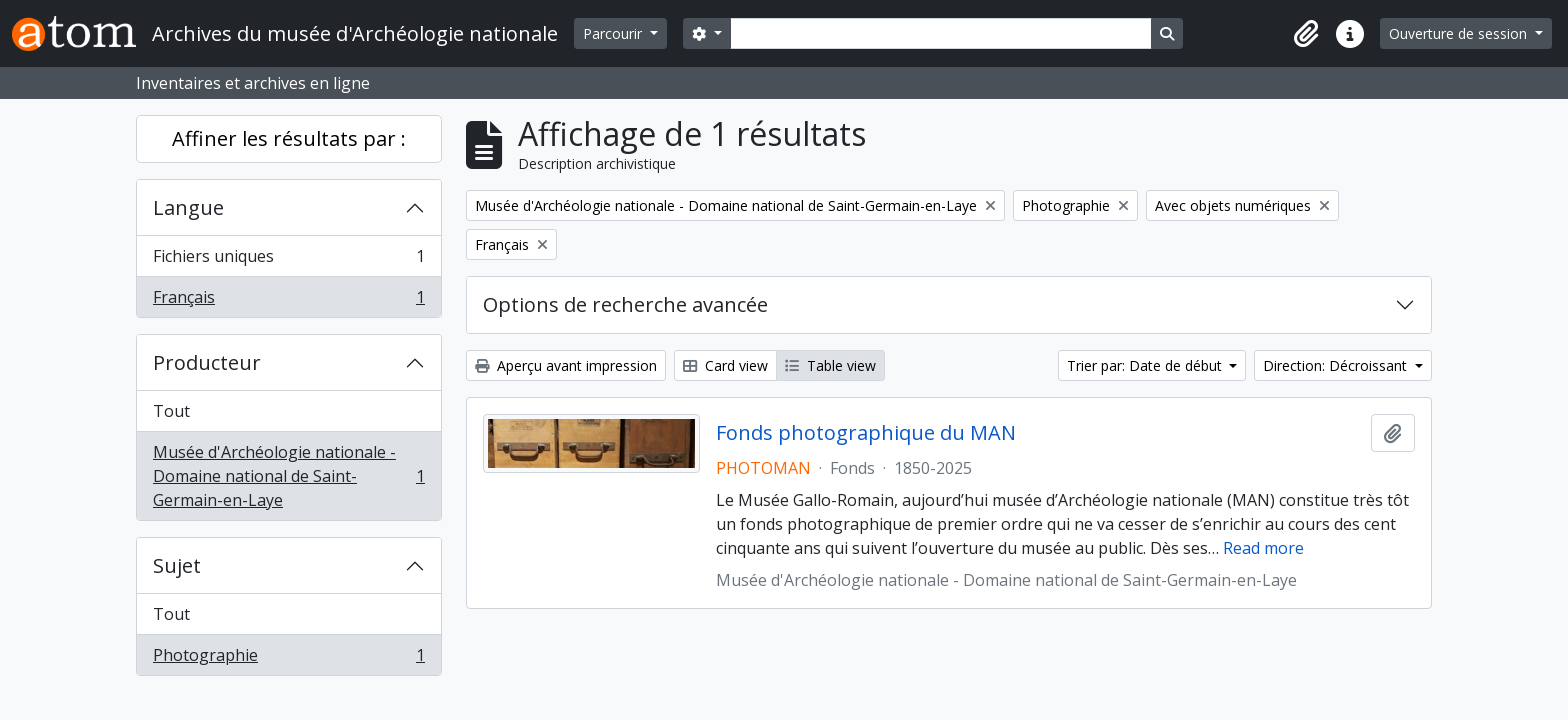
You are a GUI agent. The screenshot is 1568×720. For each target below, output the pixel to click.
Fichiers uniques (288, 260)
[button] (1306, 34)
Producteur (207, 362)
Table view (830, 365)
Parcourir (614, 33)
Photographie (288, 659)
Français (288, 301)
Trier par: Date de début (1146, 365)
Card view (725, 365)
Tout (171, 411)
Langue (188, 207)
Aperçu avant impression (566, 365)
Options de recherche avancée (625, 304)
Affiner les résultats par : (289, 138)
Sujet (177, 565)
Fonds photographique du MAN (866, 433)
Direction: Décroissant (1337, 365)
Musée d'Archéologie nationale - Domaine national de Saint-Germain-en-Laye (288, 476)
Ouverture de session (1460, 33)
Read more (1263, 548)
